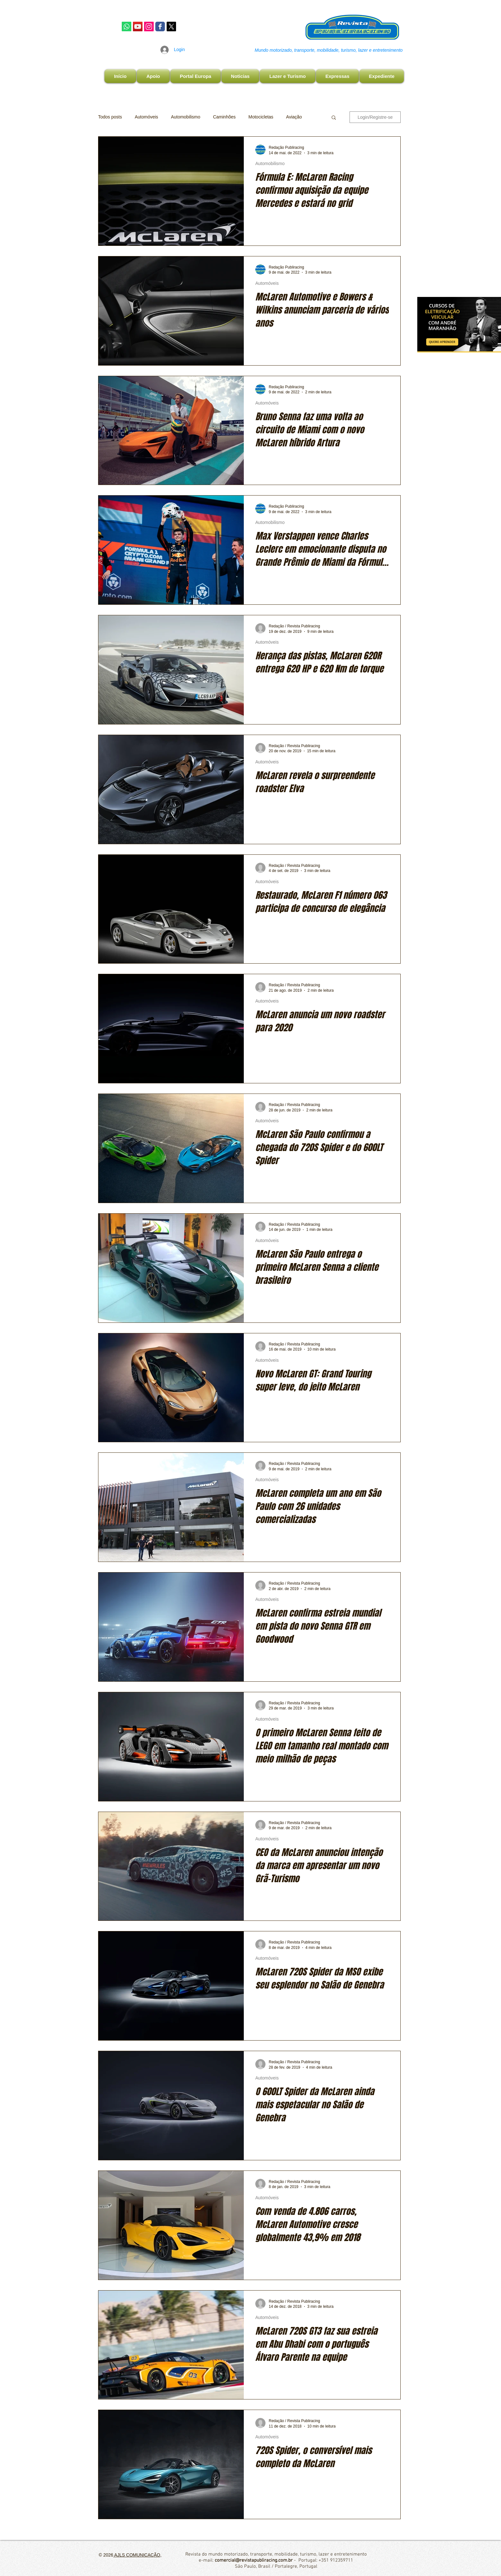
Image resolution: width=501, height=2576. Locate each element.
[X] (171, 26)
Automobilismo (185, 116)
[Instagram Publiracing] (149, 26)
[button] (334, 118)
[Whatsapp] (126, 26)
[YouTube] (138, 26)
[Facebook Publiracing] (160, 26)
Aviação (294, 116)
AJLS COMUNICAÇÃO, (137, 2554)
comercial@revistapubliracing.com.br (254, 2560)
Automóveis (146, 116)
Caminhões (224, 116)
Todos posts (110, 116)
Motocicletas (261, 116)
